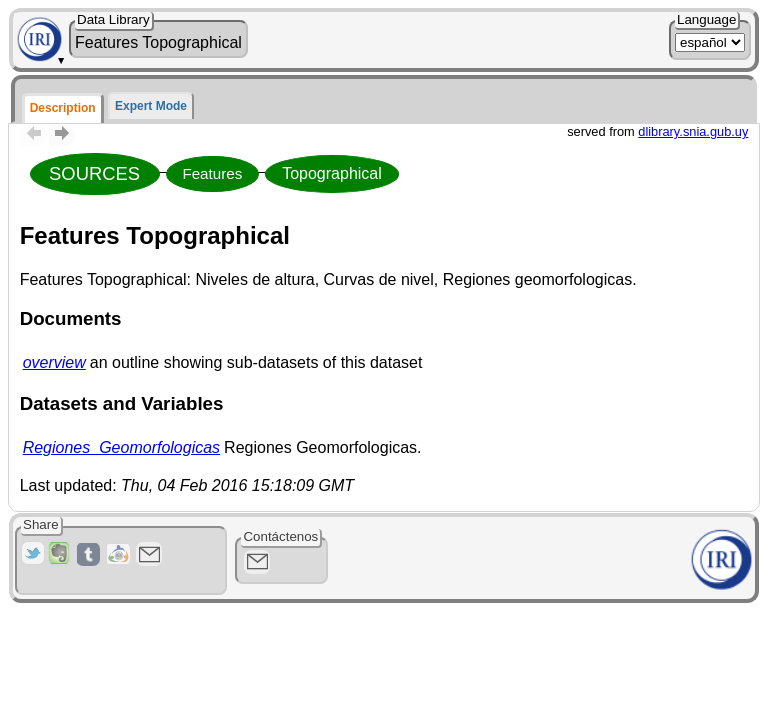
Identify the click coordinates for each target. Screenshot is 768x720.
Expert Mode (151, 106)
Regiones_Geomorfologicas (121, 447)
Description (63, 108)
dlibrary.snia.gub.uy (693, 131)
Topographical (332, 173)
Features (212, 173)
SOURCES (94, 173)
